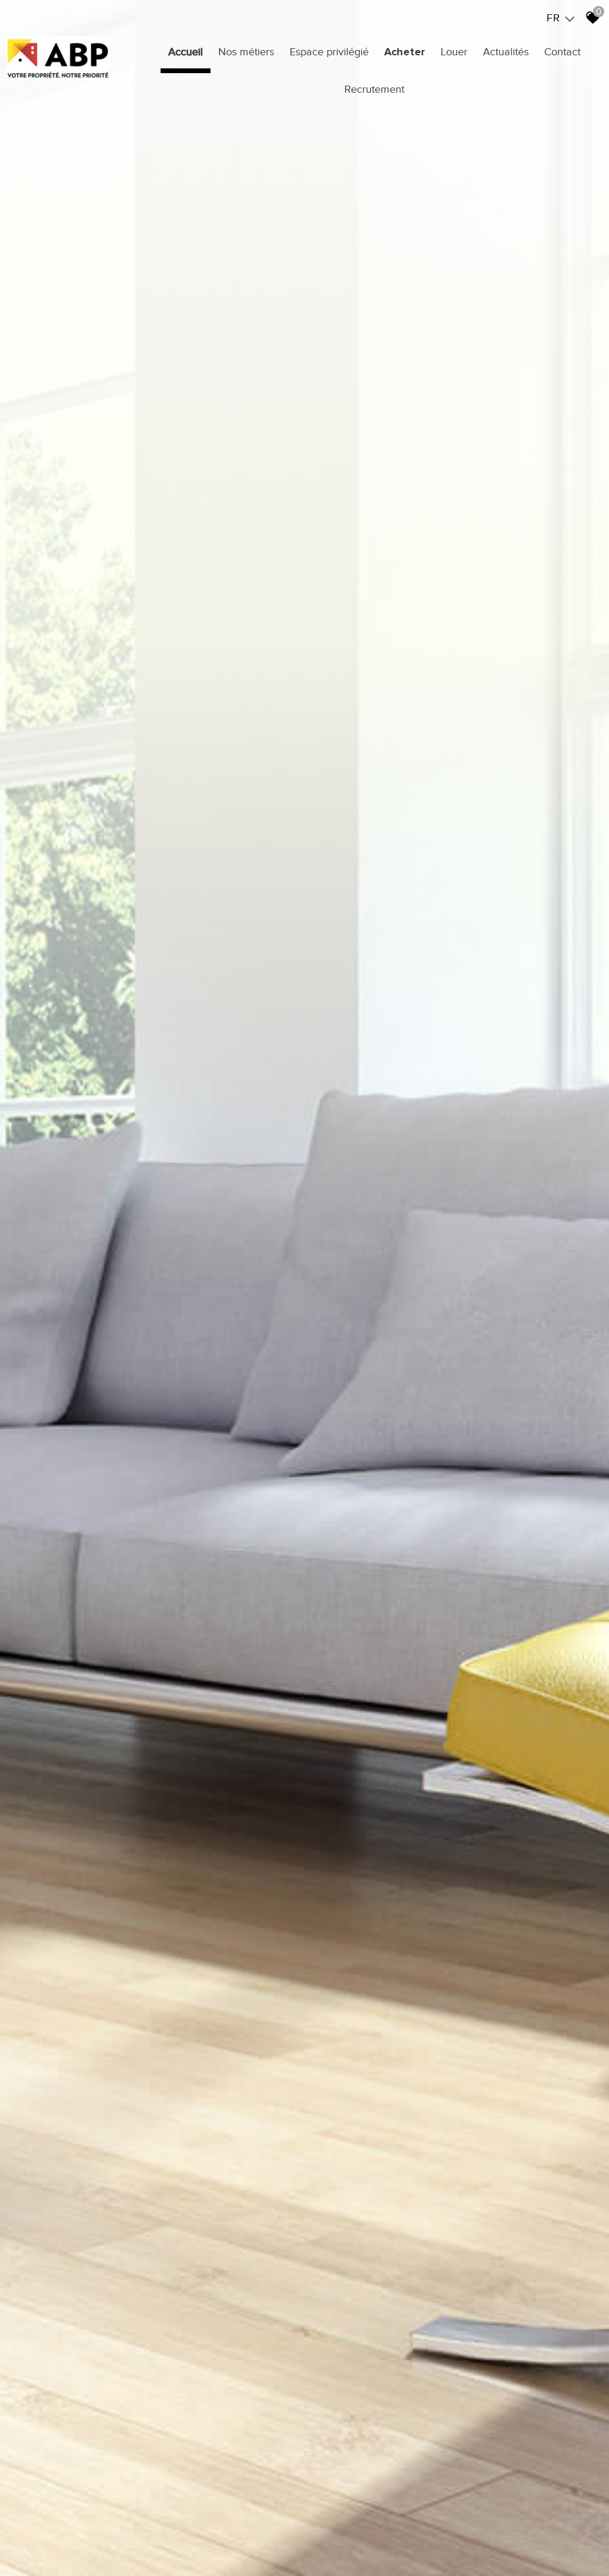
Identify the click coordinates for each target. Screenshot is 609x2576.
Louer (454, 52)
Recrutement (374, 89)
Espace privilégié (329, 52)
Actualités (506, 52)
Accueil (185, 52)
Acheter (404, 51)
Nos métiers (246, 52)
